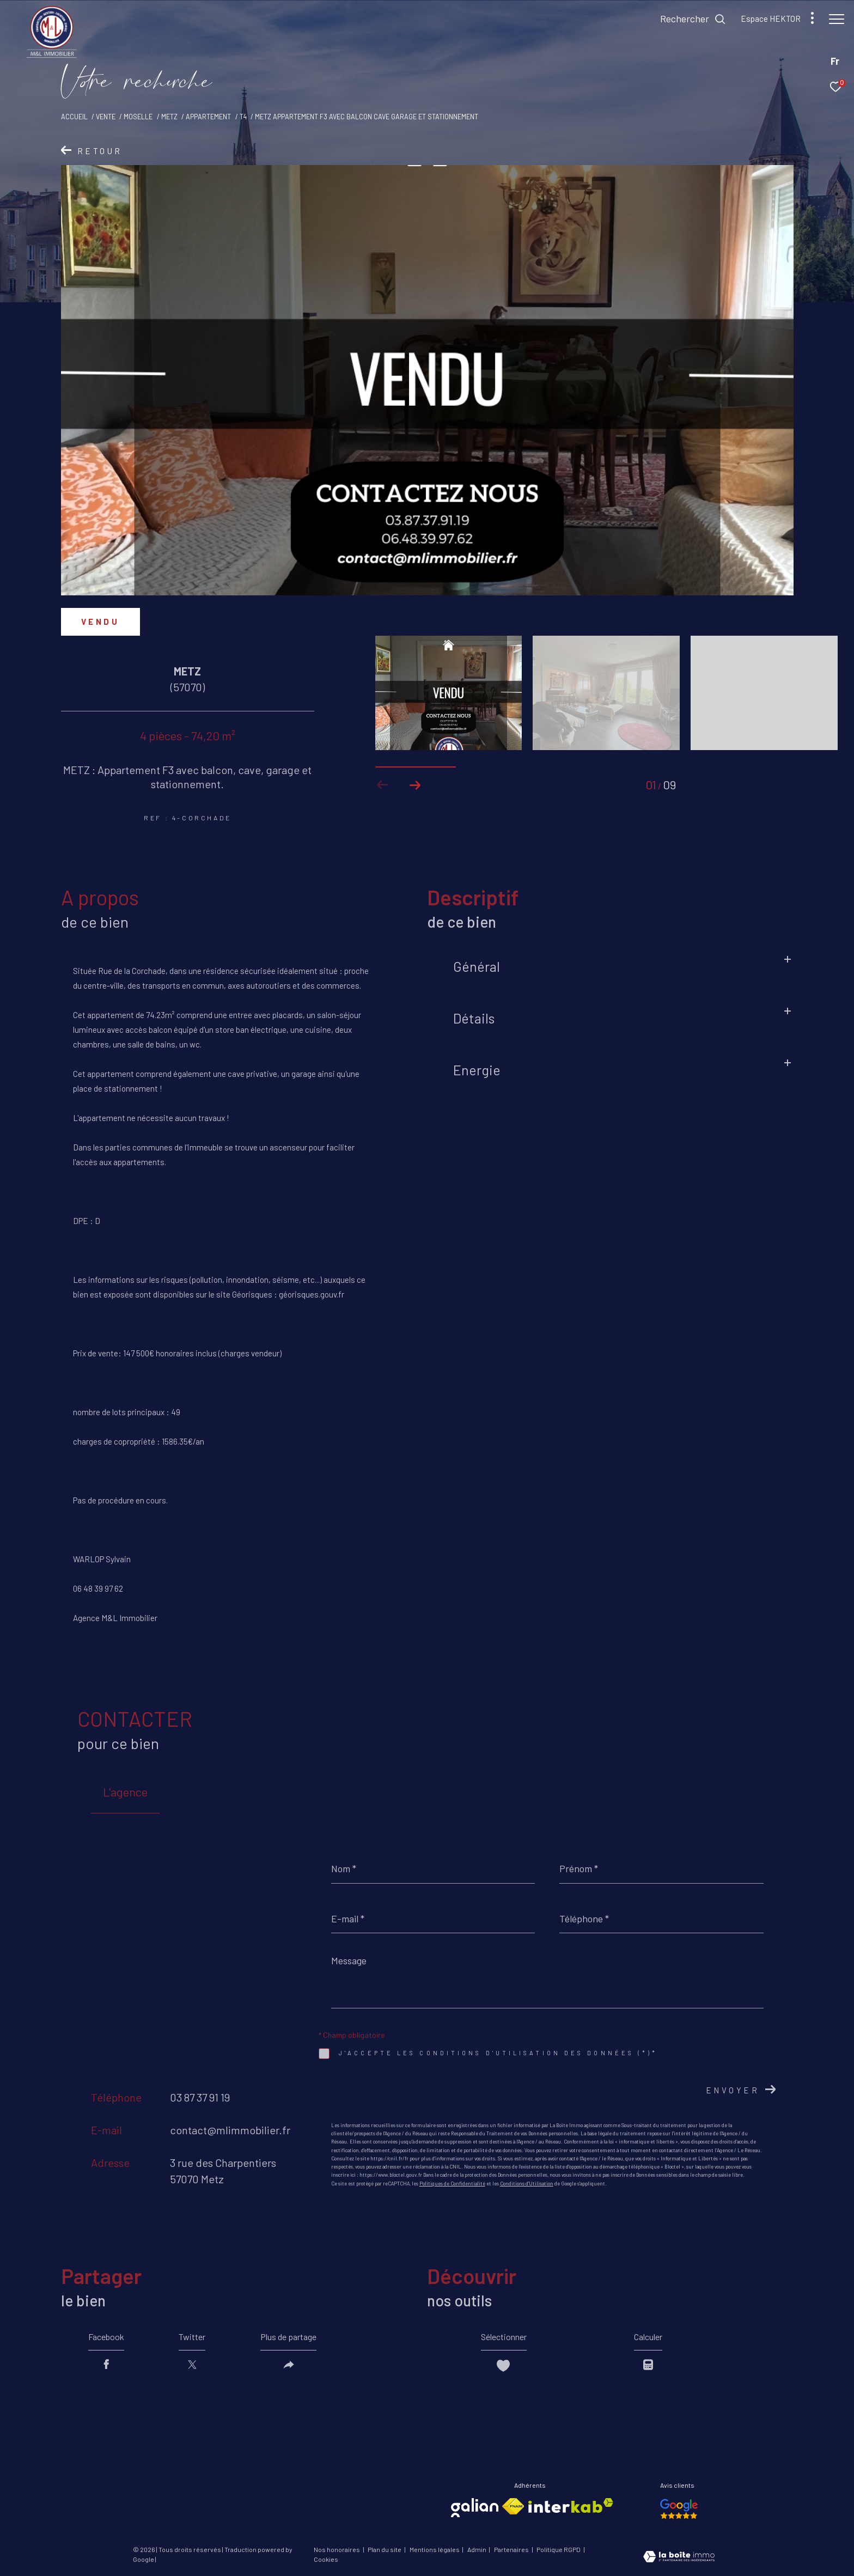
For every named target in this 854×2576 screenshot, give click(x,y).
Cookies (326, 2559)
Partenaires (512, 2549)
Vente (105, 116)
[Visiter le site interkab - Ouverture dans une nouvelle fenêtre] (570, 2505)
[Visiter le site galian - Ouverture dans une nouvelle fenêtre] (474, 2507)
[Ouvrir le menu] (836, 19)
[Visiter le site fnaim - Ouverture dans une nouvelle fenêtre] (513, 2506)
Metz (169, 116)
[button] (415, 785)
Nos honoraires (337, 2549)
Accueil (74, 116)
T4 (243, 116)
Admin (477, 2549)
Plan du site (385, 2549)
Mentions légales (435, 2549)
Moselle (138, 116)
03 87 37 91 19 (200, 2097)
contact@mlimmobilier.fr (230, 2129)
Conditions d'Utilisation (526, 2184)
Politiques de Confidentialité (452, 2184)
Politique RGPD (558, 2549)
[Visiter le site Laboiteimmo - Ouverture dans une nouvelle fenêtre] (679, 2557)
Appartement (208, 116)
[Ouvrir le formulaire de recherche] (688, 19)
